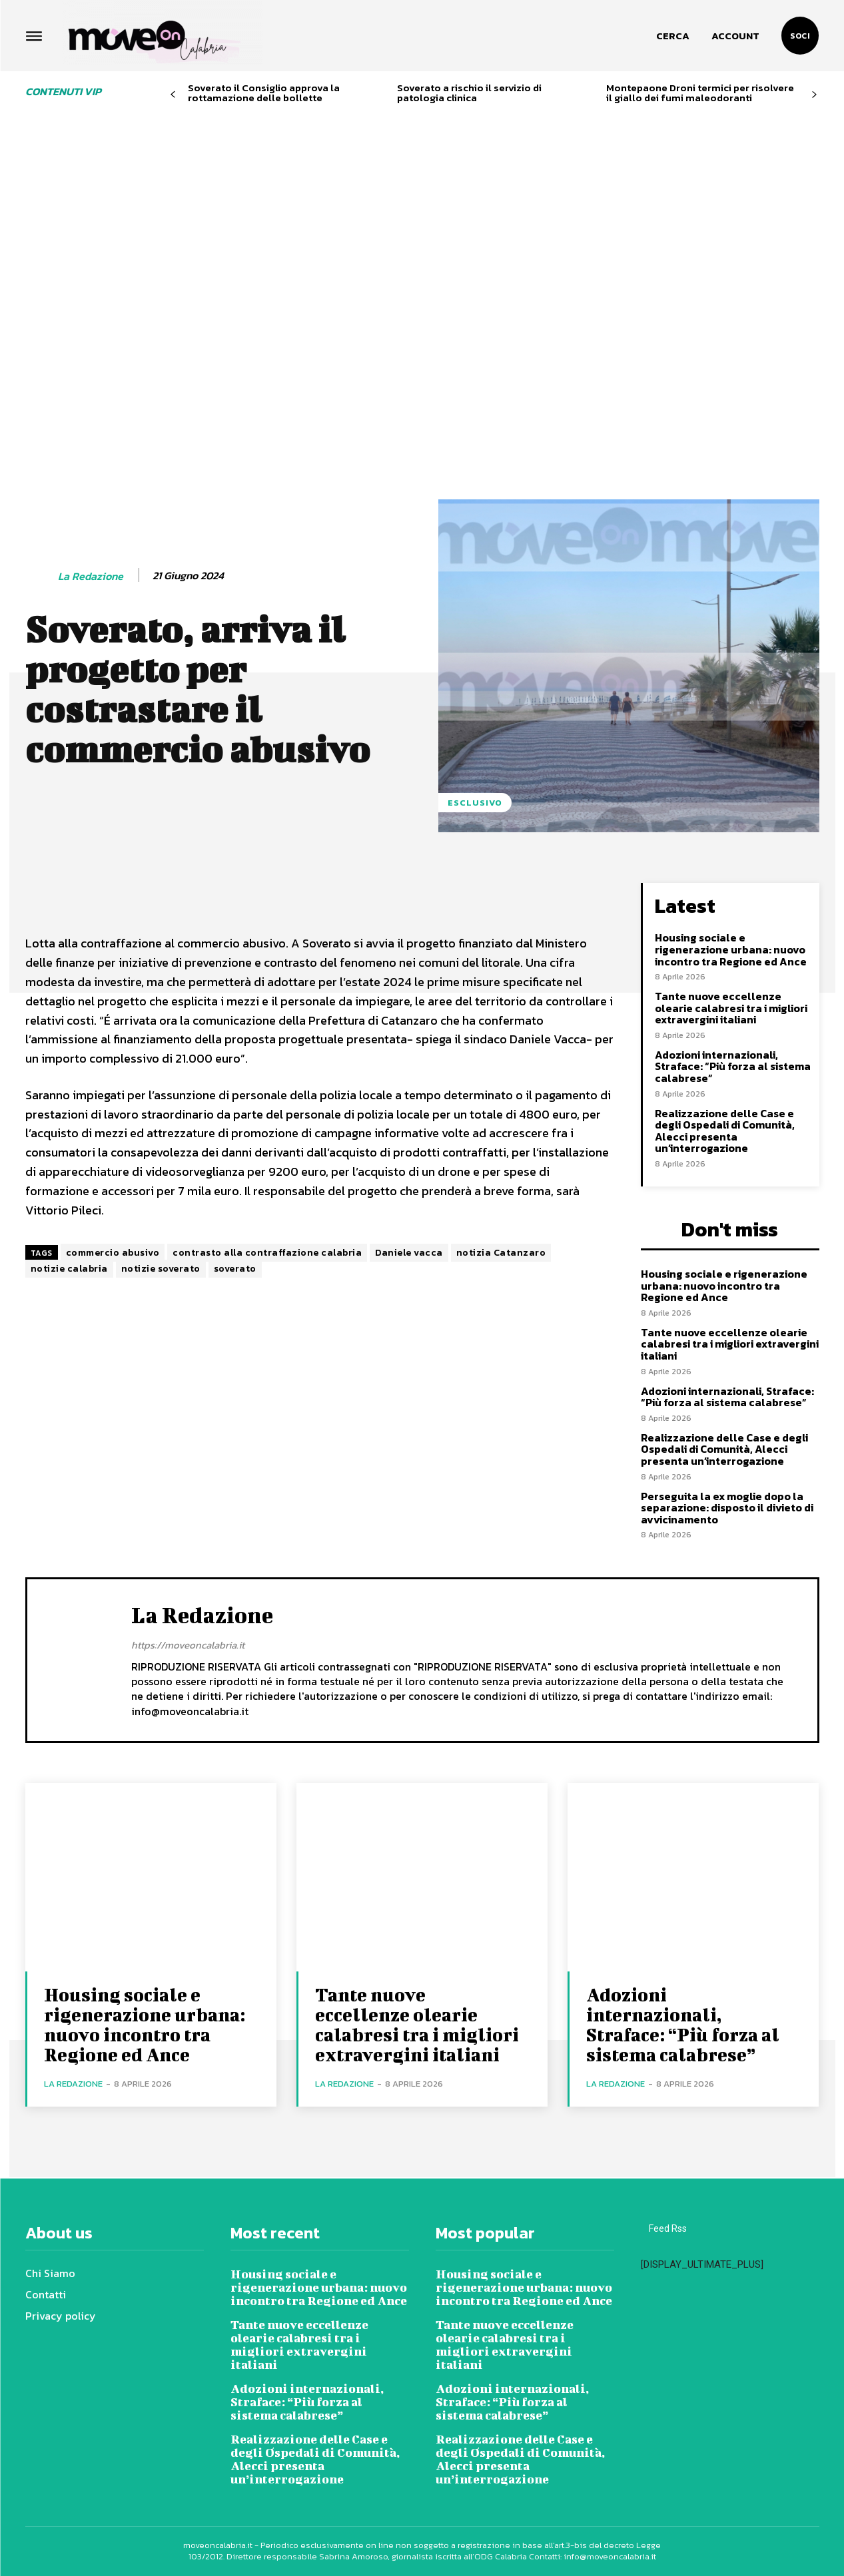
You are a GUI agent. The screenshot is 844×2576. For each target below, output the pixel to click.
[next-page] (813, 95)
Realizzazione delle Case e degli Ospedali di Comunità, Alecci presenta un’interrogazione (725, 1131)
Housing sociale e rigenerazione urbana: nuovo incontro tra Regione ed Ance (731, 949)
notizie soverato (161, 1269)
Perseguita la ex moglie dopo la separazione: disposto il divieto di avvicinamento (727, 1507)
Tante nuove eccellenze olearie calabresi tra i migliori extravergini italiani (731, 1007)
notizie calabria (69, 1269)
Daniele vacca (409, 1253)
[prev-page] (173, 95)
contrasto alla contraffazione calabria (267, 1253)
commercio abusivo (113, 1253)
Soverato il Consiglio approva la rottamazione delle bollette (264, 92)
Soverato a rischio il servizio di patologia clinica (469, 92)
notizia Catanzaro (501, 1253)
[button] (672, 36)
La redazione (90, 576)
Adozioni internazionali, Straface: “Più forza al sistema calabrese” (733, 1066)
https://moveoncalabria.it (187, 1645)
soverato (235, 1269)
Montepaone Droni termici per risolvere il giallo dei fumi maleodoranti (700, 92)
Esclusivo (475, 802)
